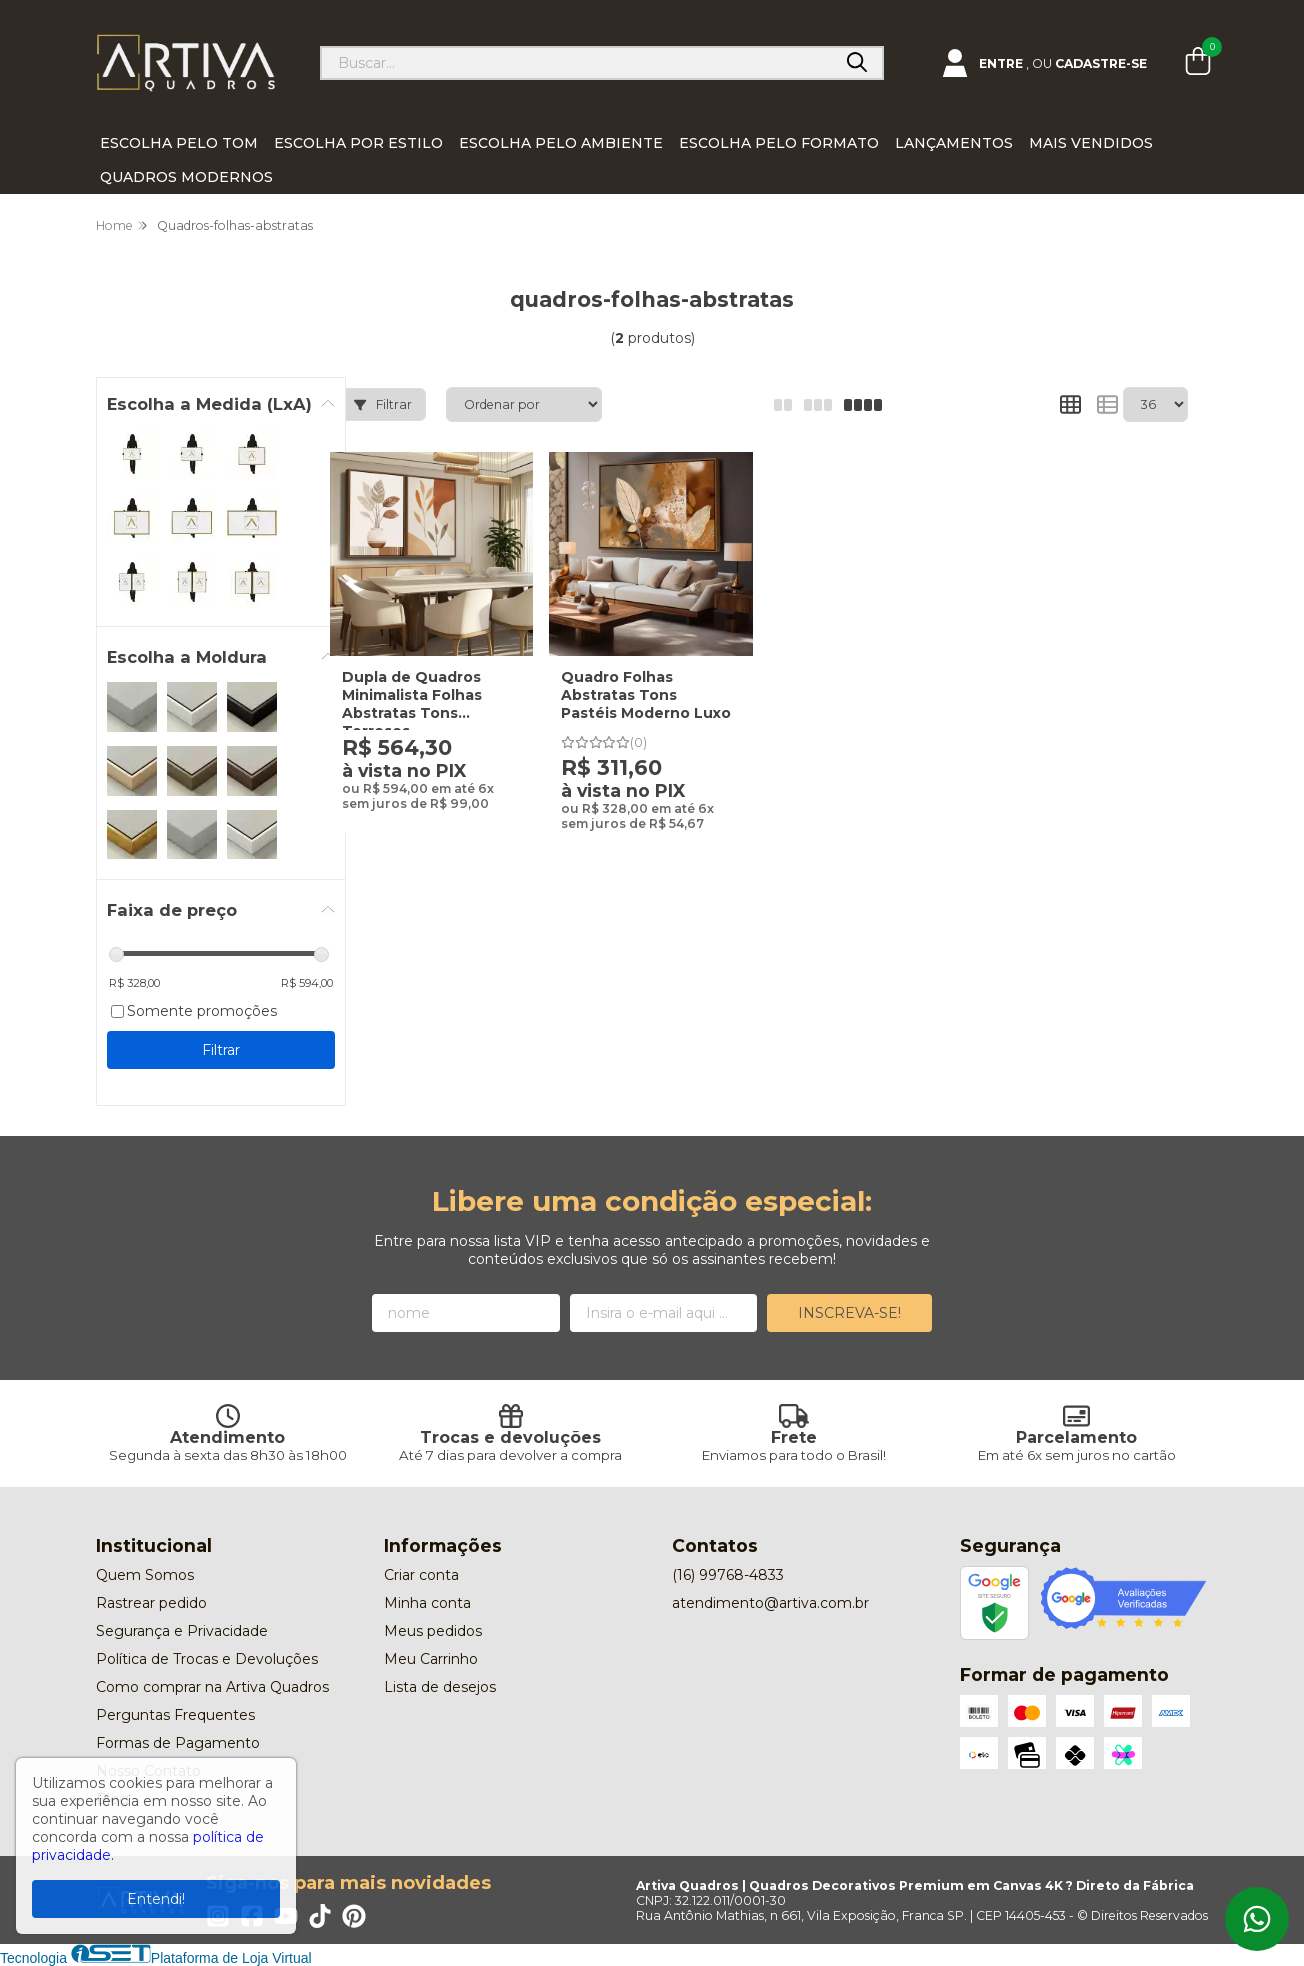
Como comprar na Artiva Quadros (212, 1687)
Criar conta (421, 1575)
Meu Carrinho (431, 1659)
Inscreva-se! (849, 1313)
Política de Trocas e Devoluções (207, 1659)
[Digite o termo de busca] (577, 63)
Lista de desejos (440, 1687)
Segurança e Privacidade (182, 1631)
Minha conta (427, 1603)
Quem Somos (145, 1575)
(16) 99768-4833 (728, 1575)
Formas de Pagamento (178, 1743)
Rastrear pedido (151, 1603)
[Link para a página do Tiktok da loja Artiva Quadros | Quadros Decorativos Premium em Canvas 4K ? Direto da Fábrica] (320, 1916)
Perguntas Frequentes (175, 1715)
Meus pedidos (433, 1631)
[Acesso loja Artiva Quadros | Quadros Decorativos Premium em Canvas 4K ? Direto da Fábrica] (1044, 63)
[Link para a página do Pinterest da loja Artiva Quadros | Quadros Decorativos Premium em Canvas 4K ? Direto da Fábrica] (354, 1916)
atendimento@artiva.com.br (770, 1603)
